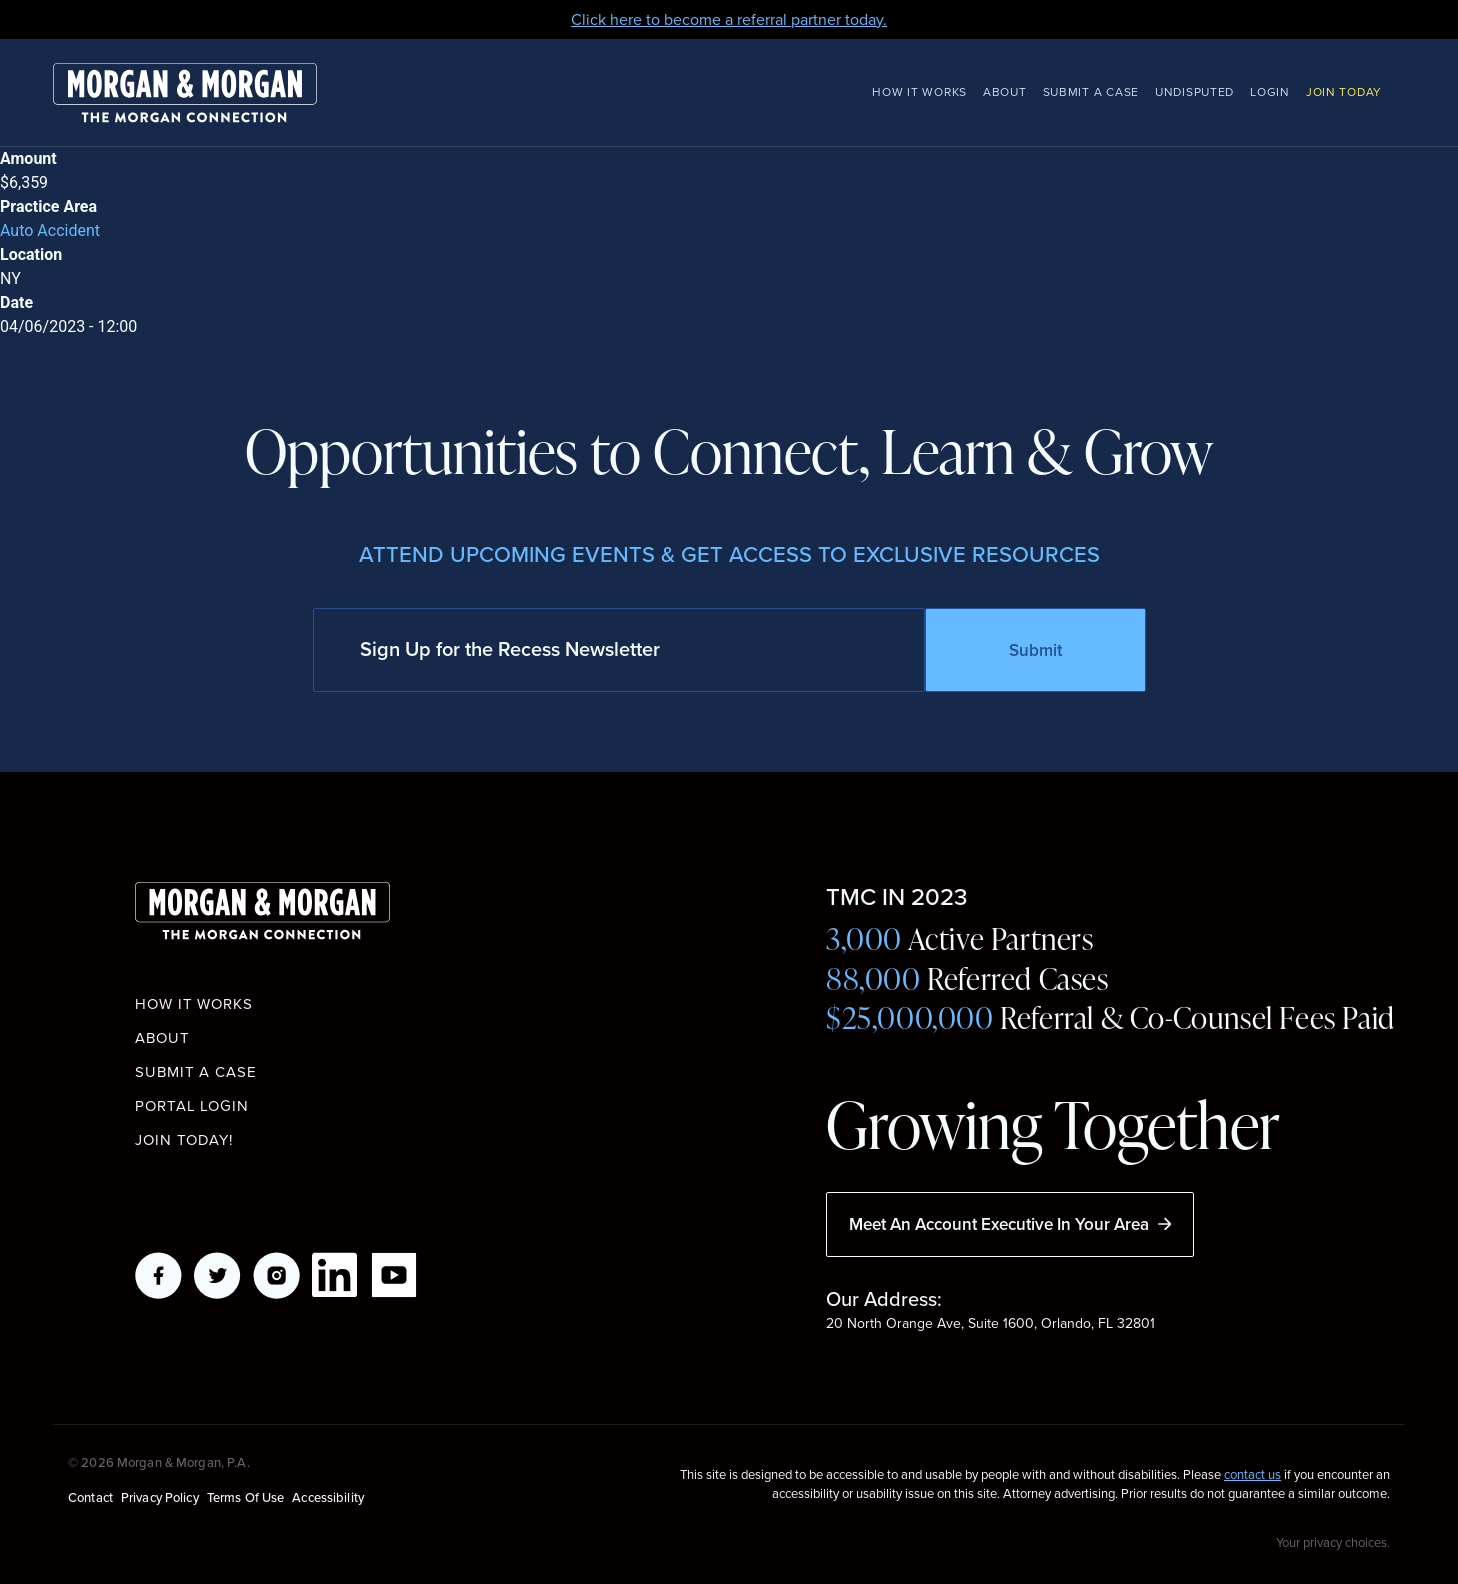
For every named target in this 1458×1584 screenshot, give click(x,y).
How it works (194, 1004)
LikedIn (335, 1275)
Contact (90, 1497)
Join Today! (184, 1140)
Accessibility (328, 1497)
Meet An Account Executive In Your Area (1010, 1224)
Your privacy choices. (1333, 1542)
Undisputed (1194, 92)
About (1005, 92)
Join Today (1344, 92)
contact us (1252, 1474)
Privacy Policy (160, 1497)
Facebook (158, 1275)
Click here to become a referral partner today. (729, 19)
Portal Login (192, 1106)
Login (1270, 92)
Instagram (276, 1275)
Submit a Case (1091, 92)
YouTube (394, 1275)
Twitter (217, 1275)
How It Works (919, 92)
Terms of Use (246, 1497)
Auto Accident (50, 230)
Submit (1035, 650)
